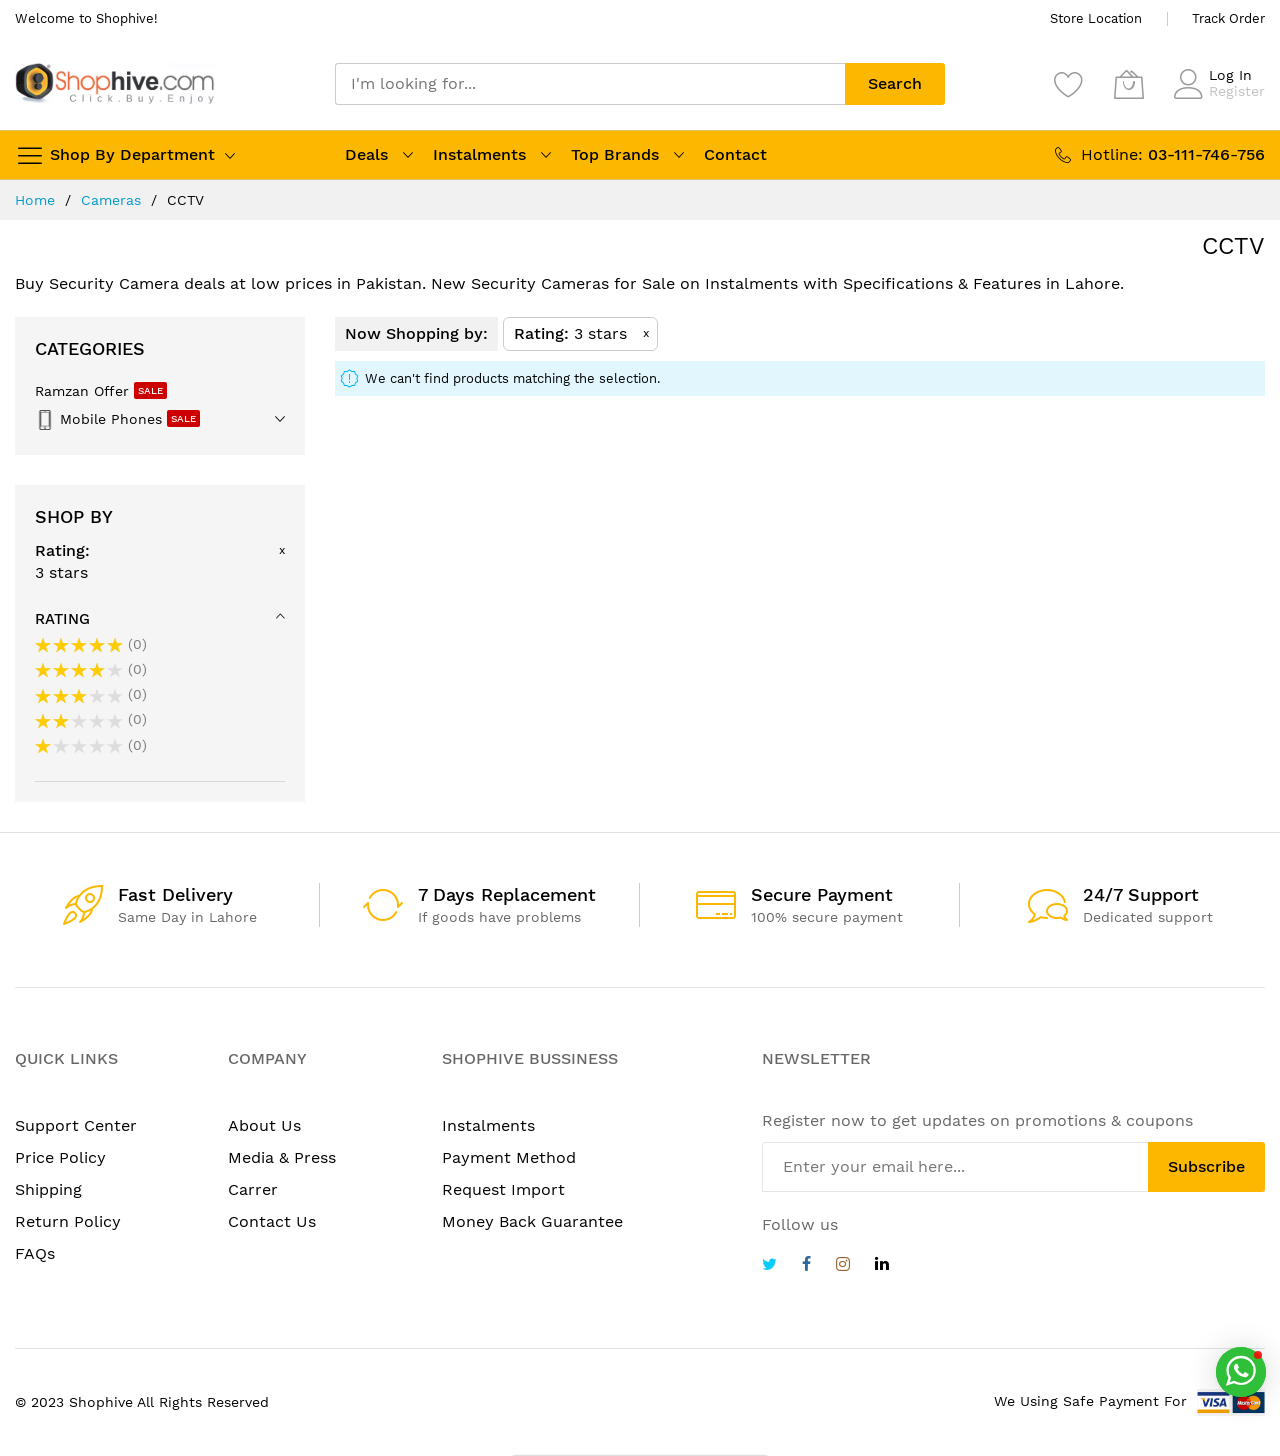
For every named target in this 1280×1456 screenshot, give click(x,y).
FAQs (35, 1253)
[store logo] (115, 83)
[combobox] (590, 84)
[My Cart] (1129, 84)
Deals (366, 154)
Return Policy (68, 1221)
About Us (264, 1125)
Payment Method (509, 1157)
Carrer (253, 1189)
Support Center (76, 1125)
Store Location (1096, 18)
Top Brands (615, 154)
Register (1237, 91)
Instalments (479, 154)
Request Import (503, 1189)
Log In (1230, 75)
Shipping (48, 1189)
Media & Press (282, 1157)
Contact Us (272, 1221)
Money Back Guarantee (532, 1221)
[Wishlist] (1069, 84)
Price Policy (60, 1157)
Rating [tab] (62, 619)
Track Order (1228, 18)
